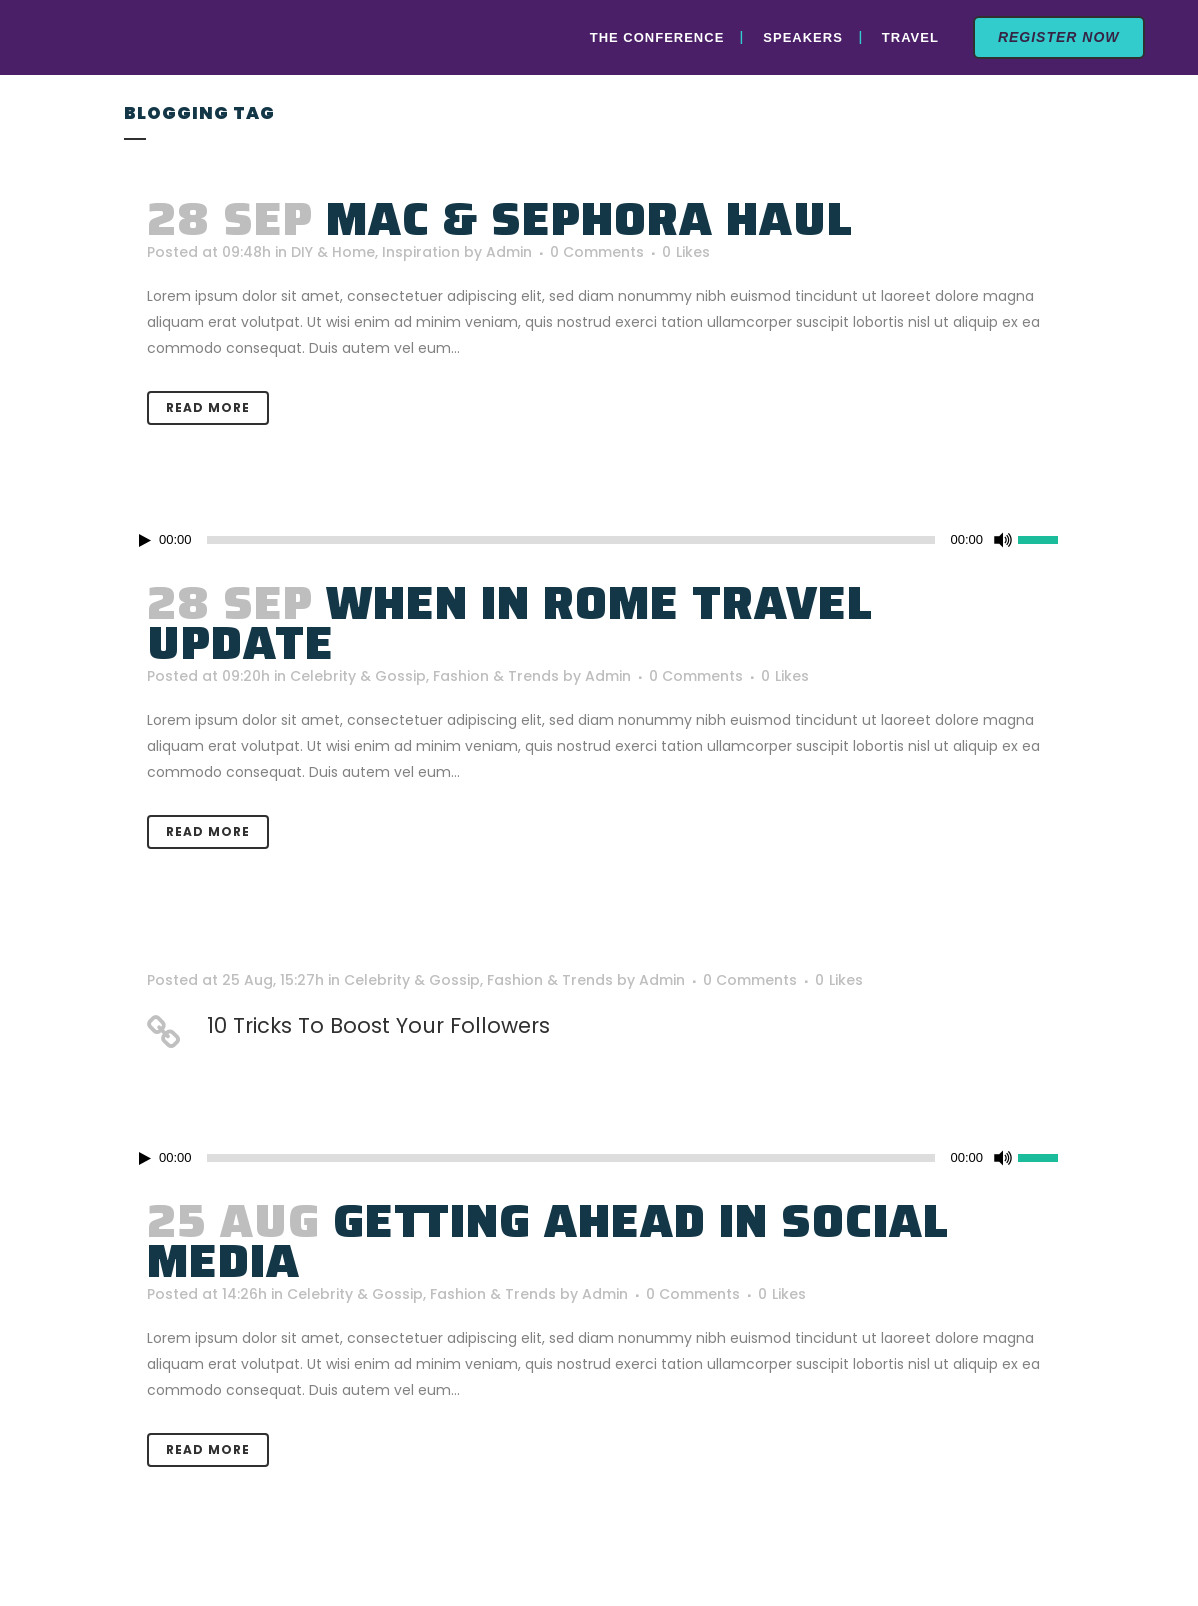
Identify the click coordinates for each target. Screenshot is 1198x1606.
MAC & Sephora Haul (589, 219)
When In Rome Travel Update (510, 623)
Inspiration (421, 252)
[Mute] (1003, 540)
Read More (208, 407)
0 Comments (597, 252)
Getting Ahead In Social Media (548, 1241)
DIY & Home (333, 252)
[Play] (145, 540)
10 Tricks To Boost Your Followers (378, 1025)
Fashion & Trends (496, 676)
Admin (509, 252)
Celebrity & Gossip (358, 676)
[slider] (1046, 538)
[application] (599, 540)
